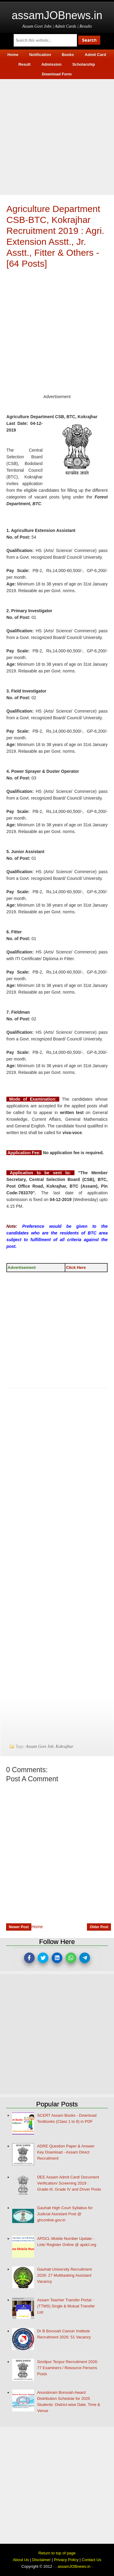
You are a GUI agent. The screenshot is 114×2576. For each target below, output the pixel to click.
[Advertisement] (57, 136)
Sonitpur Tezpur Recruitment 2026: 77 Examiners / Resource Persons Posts (67, 2367)
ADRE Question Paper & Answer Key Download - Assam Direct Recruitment (66, 2152)
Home (37, 1926)
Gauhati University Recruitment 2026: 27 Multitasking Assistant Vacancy (64, 2275)
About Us (21, 2559)
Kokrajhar (64, 1746)
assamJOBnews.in (57, 15)
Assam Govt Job (40, 1746)
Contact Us (91, 2559)
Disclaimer (41, 2559)
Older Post (99, 1927)
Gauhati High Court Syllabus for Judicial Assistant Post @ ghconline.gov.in (65, 2214)
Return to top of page (56, 2553)
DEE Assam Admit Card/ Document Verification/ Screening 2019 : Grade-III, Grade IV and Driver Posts (69, 2183)
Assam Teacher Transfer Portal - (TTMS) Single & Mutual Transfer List (66, 2306)
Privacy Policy (66, 2559)
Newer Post (19, 1927)
